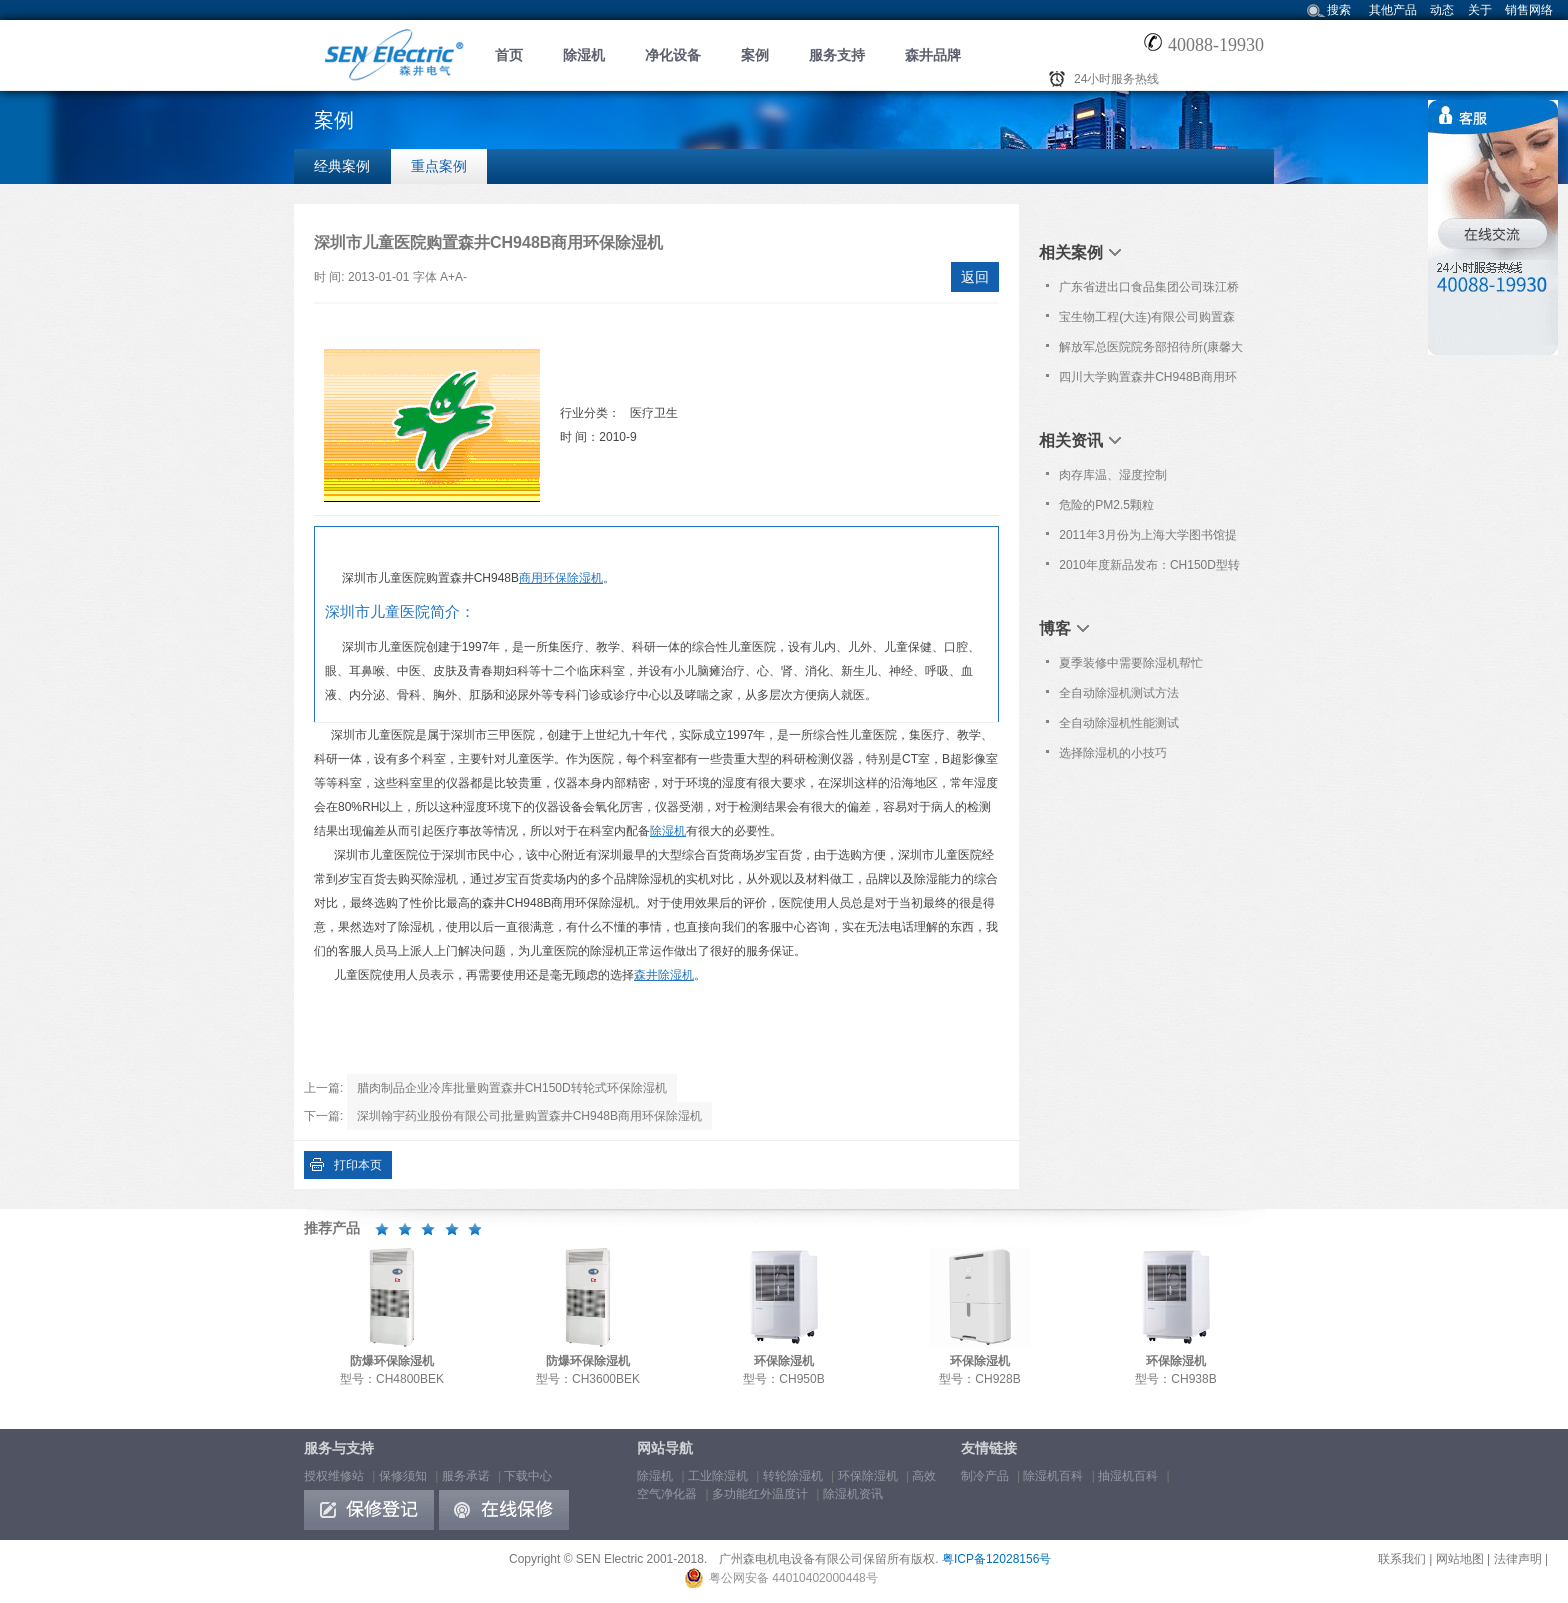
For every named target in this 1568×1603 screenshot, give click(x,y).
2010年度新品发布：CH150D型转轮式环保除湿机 (1149, 569)
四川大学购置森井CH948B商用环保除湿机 (1147, 381)
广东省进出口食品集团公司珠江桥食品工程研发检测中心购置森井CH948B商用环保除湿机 (1149, 291)
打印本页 (358, 1165)
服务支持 (837, 55)
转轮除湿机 (793, 1476)
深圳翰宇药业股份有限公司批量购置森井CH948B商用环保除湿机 (529, 1116)
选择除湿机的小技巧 (1113, 753)
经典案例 (342, 166)
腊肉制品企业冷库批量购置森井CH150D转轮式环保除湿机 (512, 1088)
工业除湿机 (718, 1476)
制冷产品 (985, 1476)
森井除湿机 (664, 975)
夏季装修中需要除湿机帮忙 (1131, 663)
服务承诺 (466, 1476)
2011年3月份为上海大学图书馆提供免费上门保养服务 (1147, 539)
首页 (509, 55)
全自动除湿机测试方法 (1119, 693)
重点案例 (439, 166)
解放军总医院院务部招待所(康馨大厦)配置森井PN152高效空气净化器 (1151, 351)
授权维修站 (334, 1476)
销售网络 (1529, 10)
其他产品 (1393, 10)
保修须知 (403, 1476)
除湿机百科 (1053, 1476)
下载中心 (528, 1476)
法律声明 (1518, 1559)
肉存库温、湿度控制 (1113, 475)
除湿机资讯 (853, 1494)
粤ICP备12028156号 (996, 1559)
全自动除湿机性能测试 (1119, 723)
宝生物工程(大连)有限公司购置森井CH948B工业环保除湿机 (1147, 321)
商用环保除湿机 (561, 578)
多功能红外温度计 (760, 1494)
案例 (755, 55)
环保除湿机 (868, 1476)
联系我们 (1402, 1559)
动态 (1442, 10)
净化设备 (673, 55)
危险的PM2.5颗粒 (1106, 505)
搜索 (1339, 10)
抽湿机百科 (1128, 1476)
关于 (1480, 10)
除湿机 (584, 55)
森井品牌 (933, 55)
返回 (975, 277)
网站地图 (1460, 1559)
